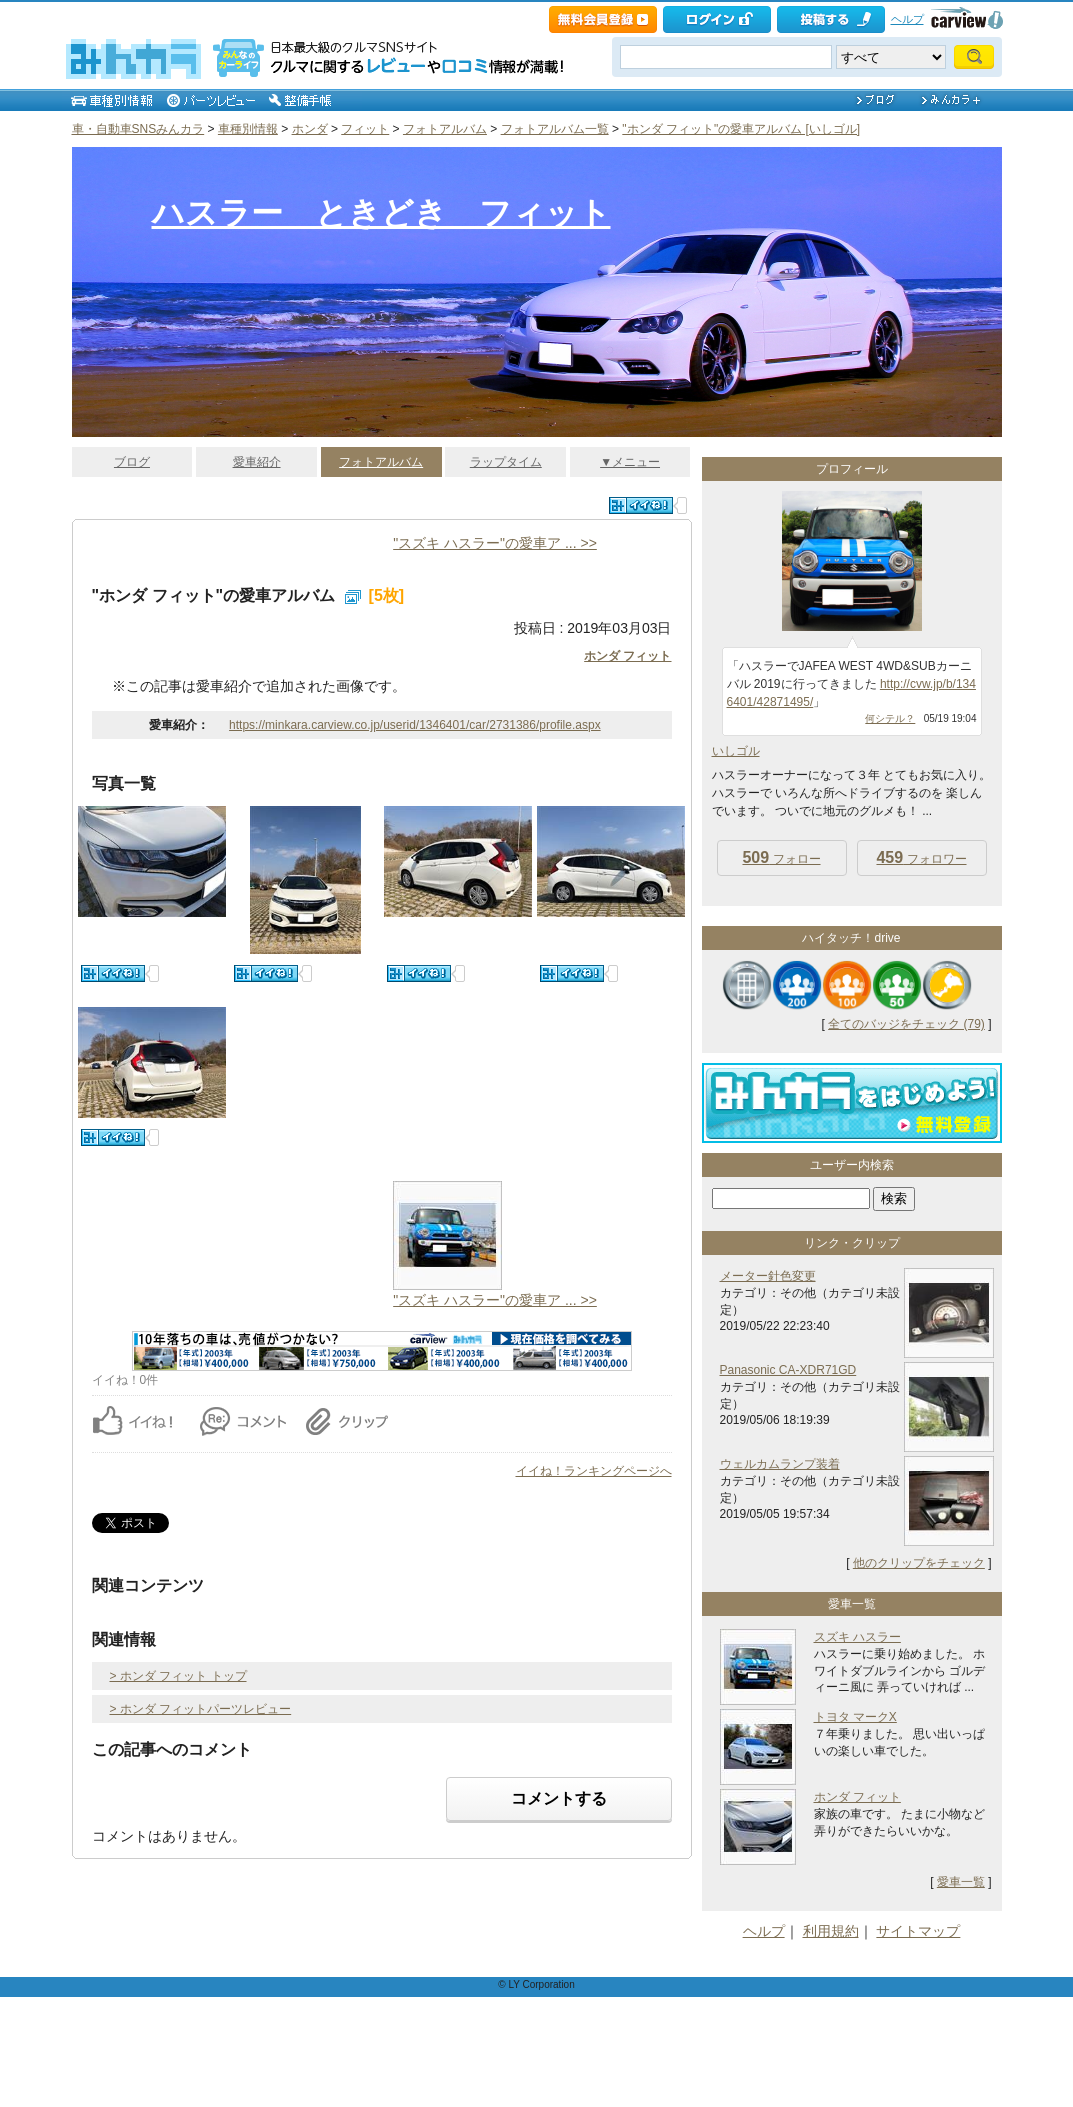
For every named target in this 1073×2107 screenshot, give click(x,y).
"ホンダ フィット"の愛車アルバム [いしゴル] (741, 129)
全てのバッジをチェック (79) (906, 1024)
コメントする (559, 1798)
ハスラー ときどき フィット (381, 213)
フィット (365, 129)
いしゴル (736, 751)
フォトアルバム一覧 (555, 129)
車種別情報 (248, 129)
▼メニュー (630, 462)
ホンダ (310, 129)
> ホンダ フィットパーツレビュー (201, 1709)
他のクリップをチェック (919, 1563)
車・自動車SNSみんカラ (138, 129)
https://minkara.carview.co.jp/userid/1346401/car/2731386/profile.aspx (415, 725)
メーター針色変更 (768, 1276)
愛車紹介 (257, 462)
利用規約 (831, 1931)
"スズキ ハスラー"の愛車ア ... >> (495, 543)
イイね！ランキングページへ (594, 1471)
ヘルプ (907, 19)
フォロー (781, 857)
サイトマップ (918, 1931)
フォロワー (921, 857)
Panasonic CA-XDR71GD (788, 1370)
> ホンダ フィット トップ (178, 1676)
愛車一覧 (961, 1882)
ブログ (132, 462)
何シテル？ (890, 718)
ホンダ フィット (627, 656)
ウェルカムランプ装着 (780, 1464)
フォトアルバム (445, 129)
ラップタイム (506, 462)
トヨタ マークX (855, 1717)
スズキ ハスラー (857, 1637)
